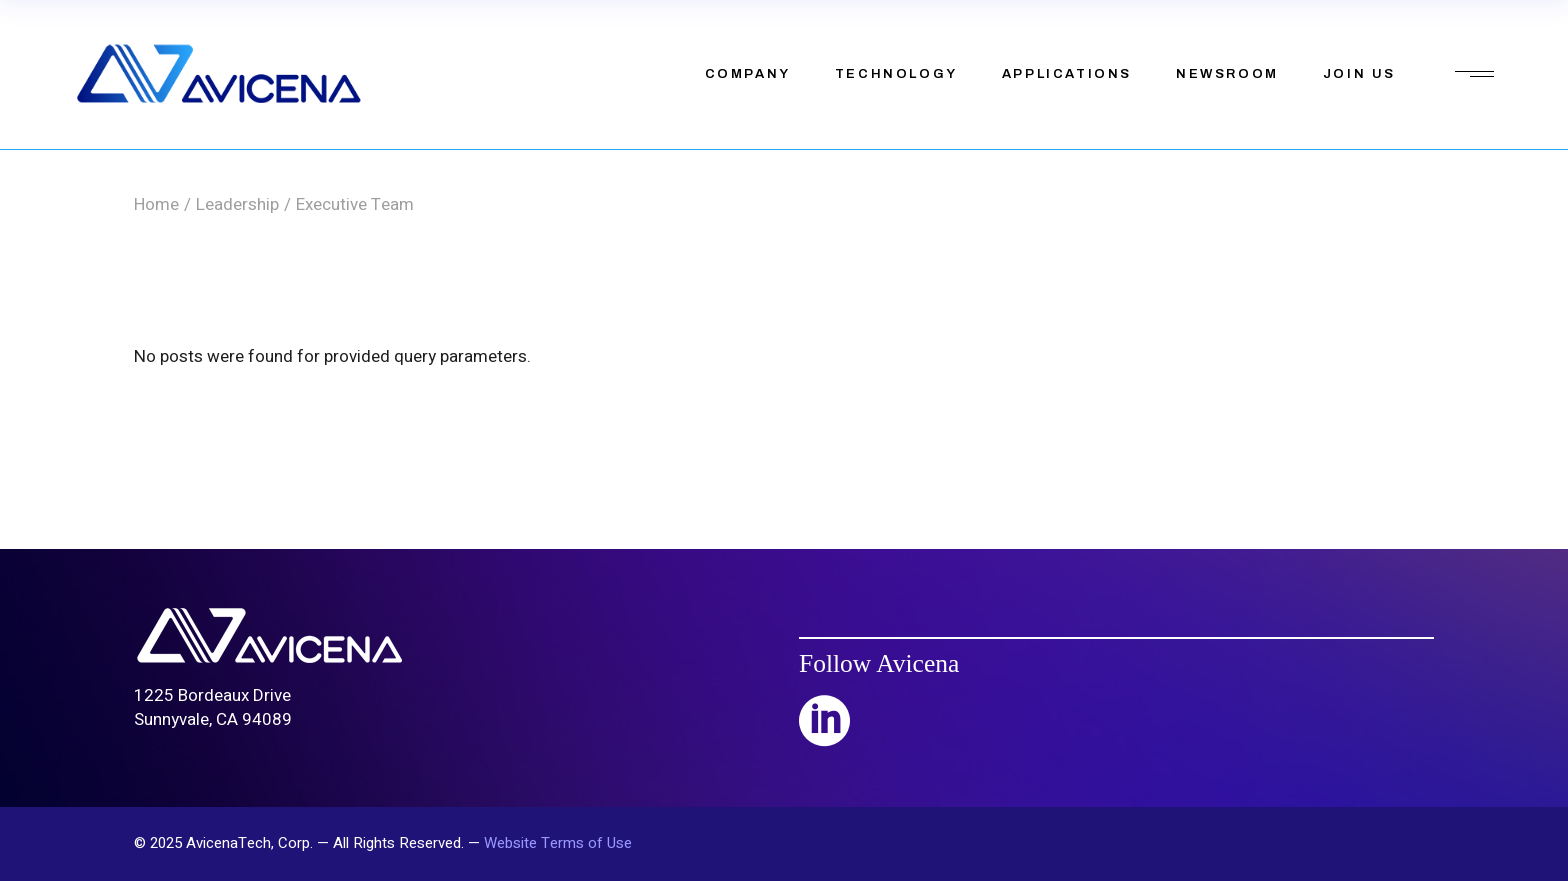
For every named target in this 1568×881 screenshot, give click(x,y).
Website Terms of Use (558, 843)
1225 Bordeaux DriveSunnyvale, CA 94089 (213, 707)
